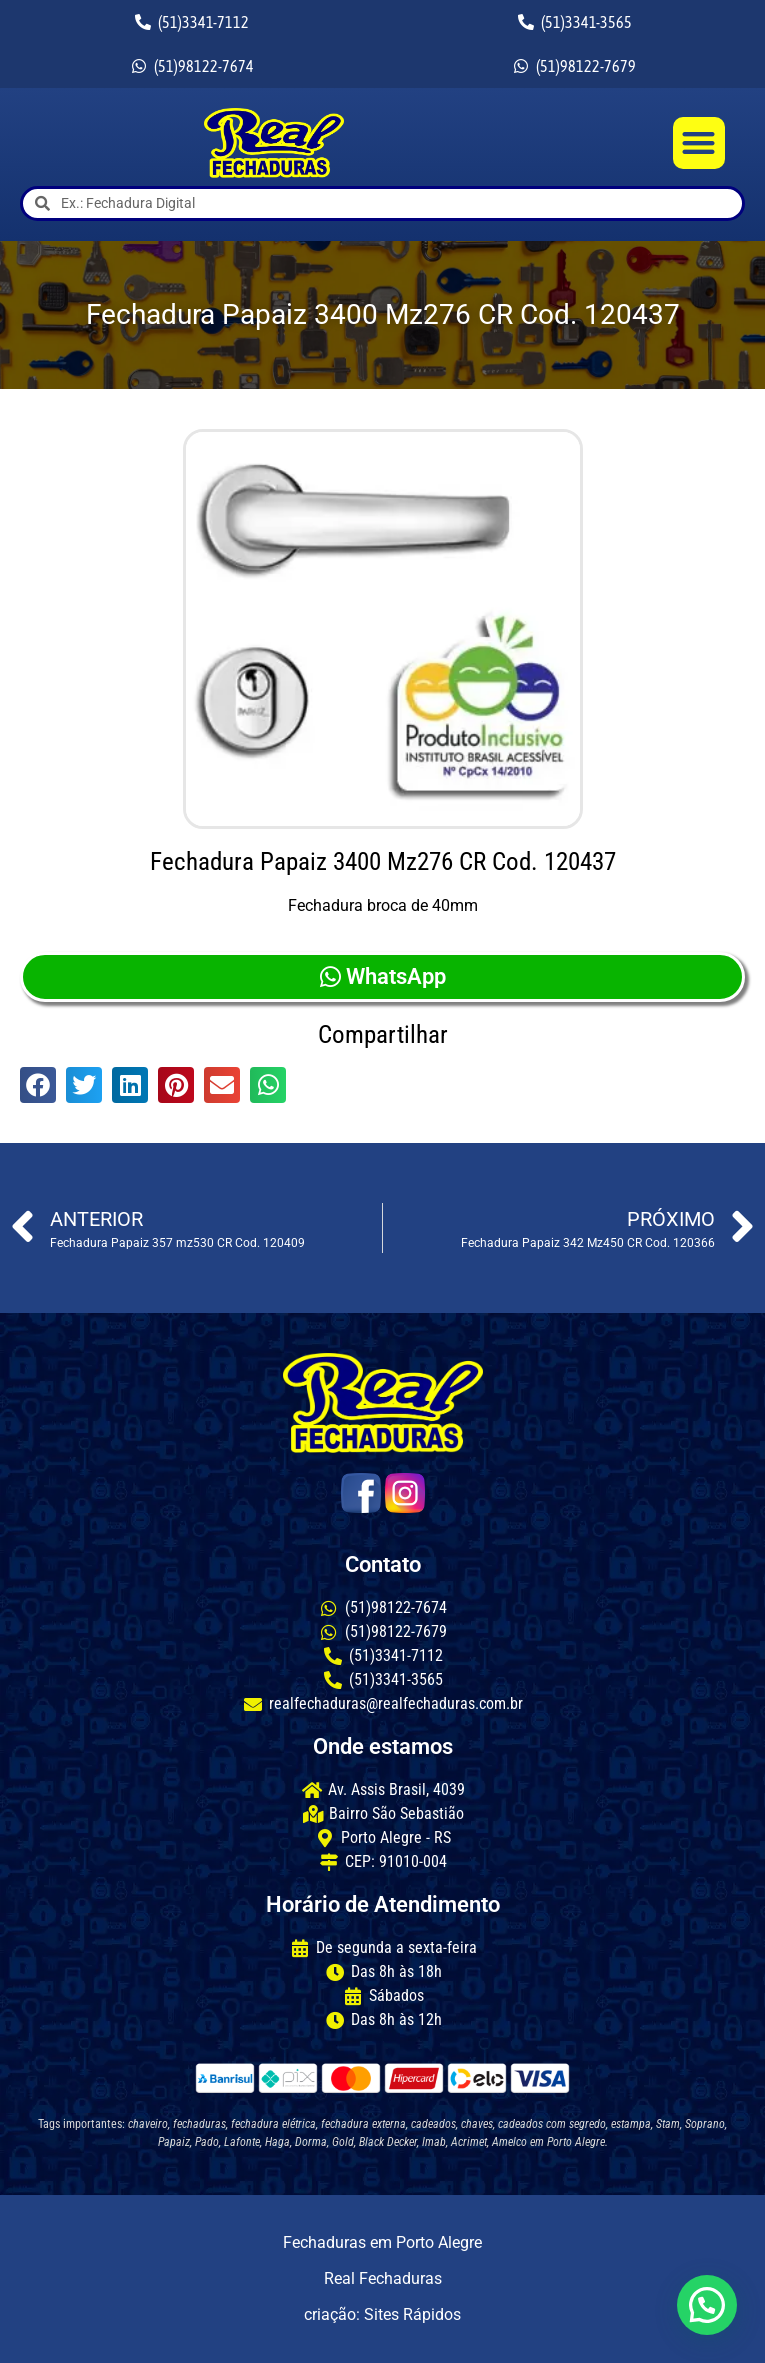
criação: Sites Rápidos (382, 2314)
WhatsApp (383, 976)
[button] (699, 143)
